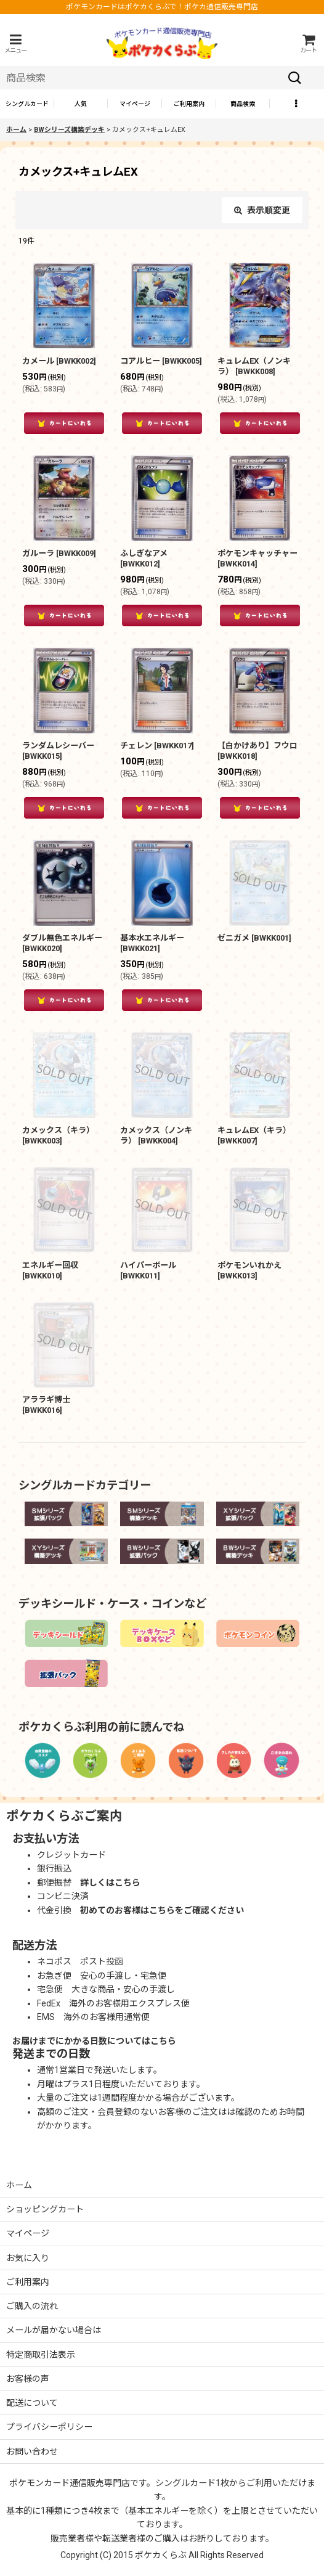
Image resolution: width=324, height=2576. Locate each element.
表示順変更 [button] (262, 210)
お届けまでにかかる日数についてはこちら (94, 2041)
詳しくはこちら (110, 1882)
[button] (15, 43)
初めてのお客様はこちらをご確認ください (162, 1910)
